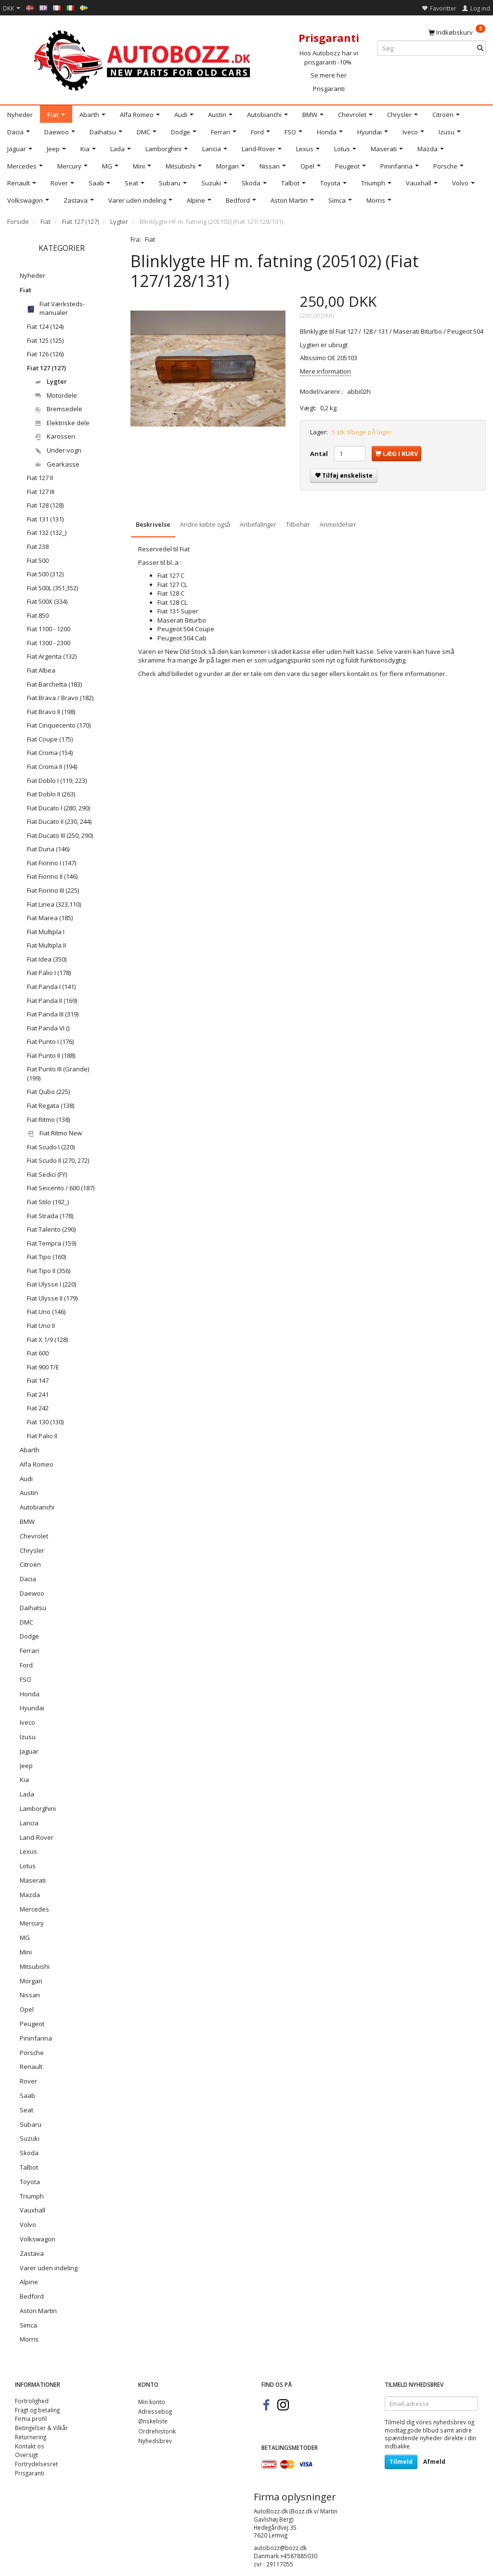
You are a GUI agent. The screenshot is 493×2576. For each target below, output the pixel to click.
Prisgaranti (329, 88)
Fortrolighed (32, 2401)
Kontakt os (29, 2446)
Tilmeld (401, 2462)
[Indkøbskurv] (457, 31)
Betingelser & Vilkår (41, 2428)
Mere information (325, 371)
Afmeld (434, 2462)
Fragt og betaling (37, 2410)
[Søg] (480, 48)
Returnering (30, 2437)
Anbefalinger (258, 524)
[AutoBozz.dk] (143, 58)
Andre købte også (205, 524)
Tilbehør (298, 524)
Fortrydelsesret (36, 2464)
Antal (319, 453)
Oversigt (26, 2455)
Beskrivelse (153, 524)
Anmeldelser (338, 524)
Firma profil (31, 2418)
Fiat (150, 239)
